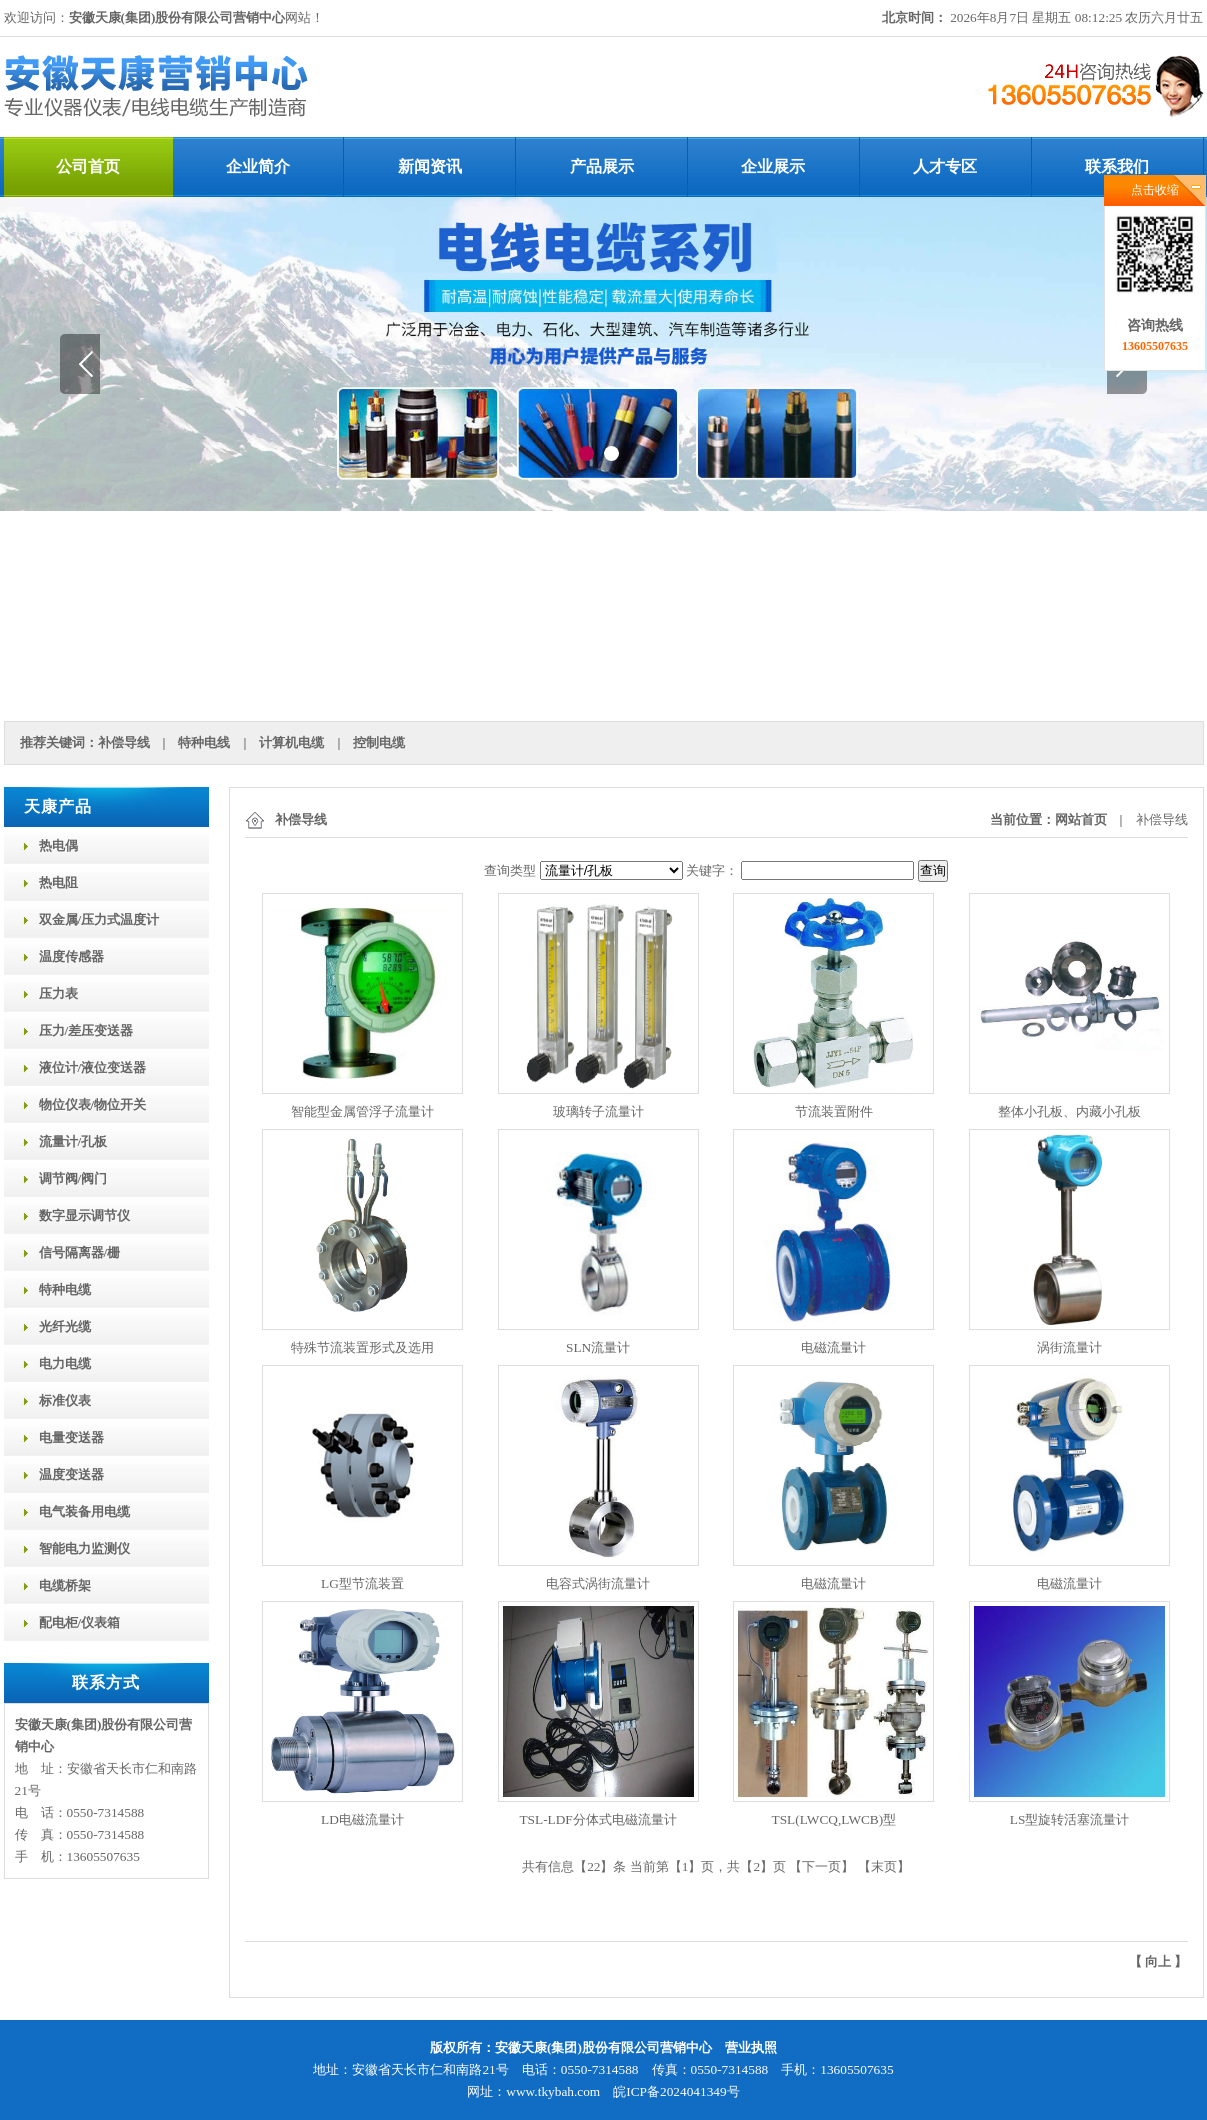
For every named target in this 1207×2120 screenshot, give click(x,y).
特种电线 (204, 742)
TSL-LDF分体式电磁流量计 (597, 1819)
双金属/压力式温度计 (99, 919)
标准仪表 (65, 1400)
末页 (884, 1866)
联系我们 (1117, 166)
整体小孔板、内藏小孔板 (1069, 1111)
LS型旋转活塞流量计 (1070, 1819)
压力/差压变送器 (86, 1030)
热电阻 (58, 882)
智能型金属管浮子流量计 (362, 1111)
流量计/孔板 (73, 1141)
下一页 (821, 1866)
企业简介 (258, 166)
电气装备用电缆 (84, 1511)
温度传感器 (71, 956)
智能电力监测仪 (84, 1548)
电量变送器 (71, 1437)
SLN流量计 (598, 1347)
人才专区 (945, 166)
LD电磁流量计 (362, 1819)
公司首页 (88, 166)
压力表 (58, 993)
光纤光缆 (65, 1326)
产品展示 (602, 166)
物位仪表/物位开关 (93, 1104)
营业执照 (751, 2047)
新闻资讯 (430, 166)
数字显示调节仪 (84, 1215)
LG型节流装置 (362, 1583)
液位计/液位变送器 (93, 1067)
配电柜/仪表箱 (80, 1622)
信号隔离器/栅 (80, 1252)
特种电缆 (65, 1289)
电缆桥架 (65, 1585)
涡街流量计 (1069, 1347)
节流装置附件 (834, 1111)
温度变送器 (71, 1474)
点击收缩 (1155, 190)
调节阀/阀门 (73, 1178)
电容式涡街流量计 (598, 1583)
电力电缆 (65, 1363)
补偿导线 (124, 742)
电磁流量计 (833, 1347)
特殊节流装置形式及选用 (362, 1347)
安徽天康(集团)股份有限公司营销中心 (177, 17)
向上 (1158, 1961)
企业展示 (773, 166)
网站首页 (1081, 819)
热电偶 (58, 845)
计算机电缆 (291, 742)
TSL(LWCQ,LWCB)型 (834, 1819)
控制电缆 (379, 742)
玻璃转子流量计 (598, 1111)
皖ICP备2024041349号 (676, 2091)
